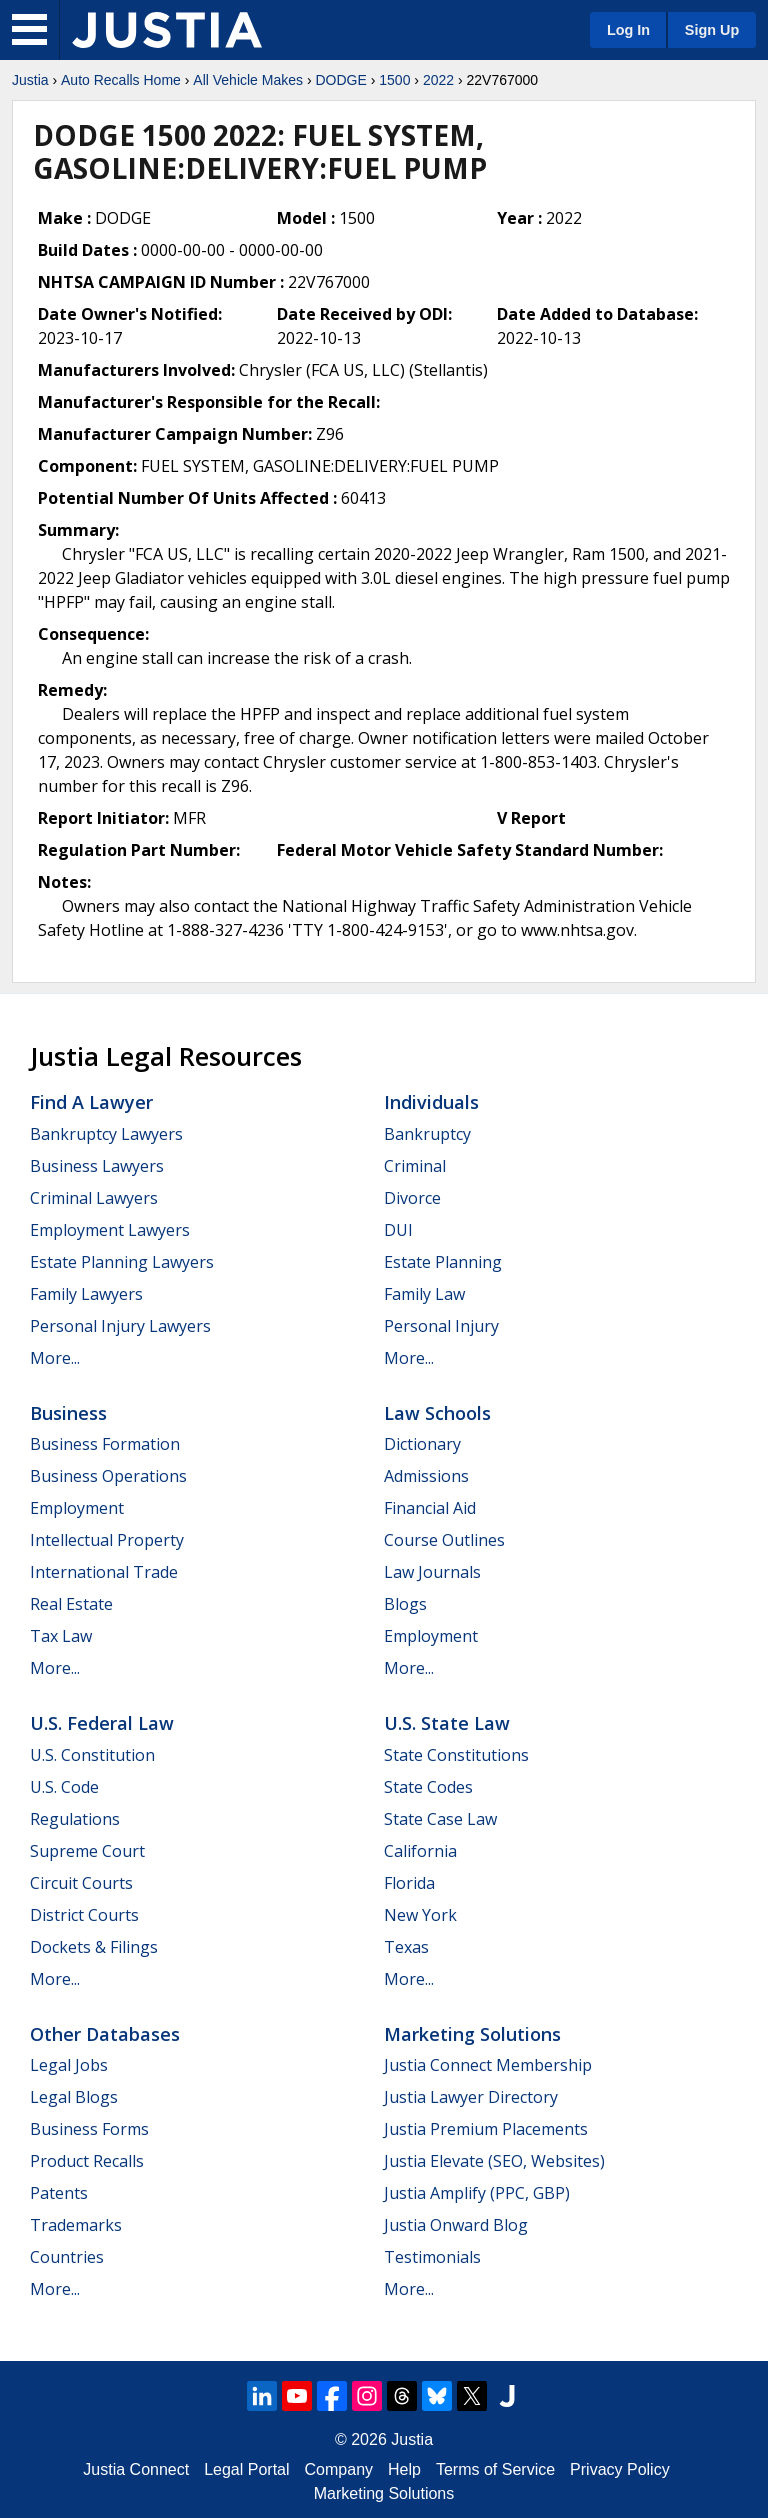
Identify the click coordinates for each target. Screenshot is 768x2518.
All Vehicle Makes (248, 80)
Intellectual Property (107, 1540)
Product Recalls (87, 2161)
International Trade (104, 1572)
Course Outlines (444, 1540)
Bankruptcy (427, 1134)
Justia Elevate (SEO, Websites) (494, 2161)
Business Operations (108, 1476)
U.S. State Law (447, 1723)
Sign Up (712, 30)
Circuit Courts (81, 1883)
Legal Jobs (69, 2065)
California (420, 1851)
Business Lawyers (97, 1166)
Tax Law (61, 1636)
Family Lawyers (86, 1294)
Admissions (426, 1476)
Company (339, 2469)
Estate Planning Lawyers (122, 1262)
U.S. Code (64, 1787)
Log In (628, 30)
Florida (409, 1883)
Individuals (431, 1102)
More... (55, 1358)
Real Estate (71, 1604)
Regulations (75, 1819)
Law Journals (432, 1572)
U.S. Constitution (92, 1755)
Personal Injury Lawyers (120, 1326)
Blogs (405, 1604)
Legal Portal (246, 2469)
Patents (59, 2193)
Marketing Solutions (472, 2034)
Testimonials (432, 2257)
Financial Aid (430, 1508)
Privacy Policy (620, 2469)
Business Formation (105, 1444)
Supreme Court (87, 1851)
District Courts (84, 1915)
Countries (67, 2257)
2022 (438, 80)
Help (404, 2469)
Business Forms (89, 2129)
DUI (398, 1230)
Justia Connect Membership (488, 2065)
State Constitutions (456, 1755)
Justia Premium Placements (486, 2129)
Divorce (412, 1198)
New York (420, 1915)
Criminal (415, 1166)
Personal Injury (441, 1326)
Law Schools (437, 1413)
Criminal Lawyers (94, 1198)
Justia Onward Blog (456, 2225)
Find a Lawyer (91, 1102)
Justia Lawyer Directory (471, 2097)
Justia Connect (136, 2469)
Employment (77, 1508)
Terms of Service (495, 2469)
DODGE (340, 80)
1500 (394, 80)
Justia (30, 80)
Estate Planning (443, 1262)
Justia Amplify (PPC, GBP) (477, 2193)
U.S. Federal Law (102, 1723)
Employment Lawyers (110, 1230)
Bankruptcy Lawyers (106, 1134)
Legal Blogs (74, 2097)
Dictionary (422, 1444)
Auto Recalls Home (121, 80)
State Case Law (440, 1819)
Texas (406, 1947)
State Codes (428, 1787)
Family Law (424, 1294)
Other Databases (105, 2034)
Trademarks (76, 2225)
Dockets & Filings (94, 1947)
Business (68, 1413)
